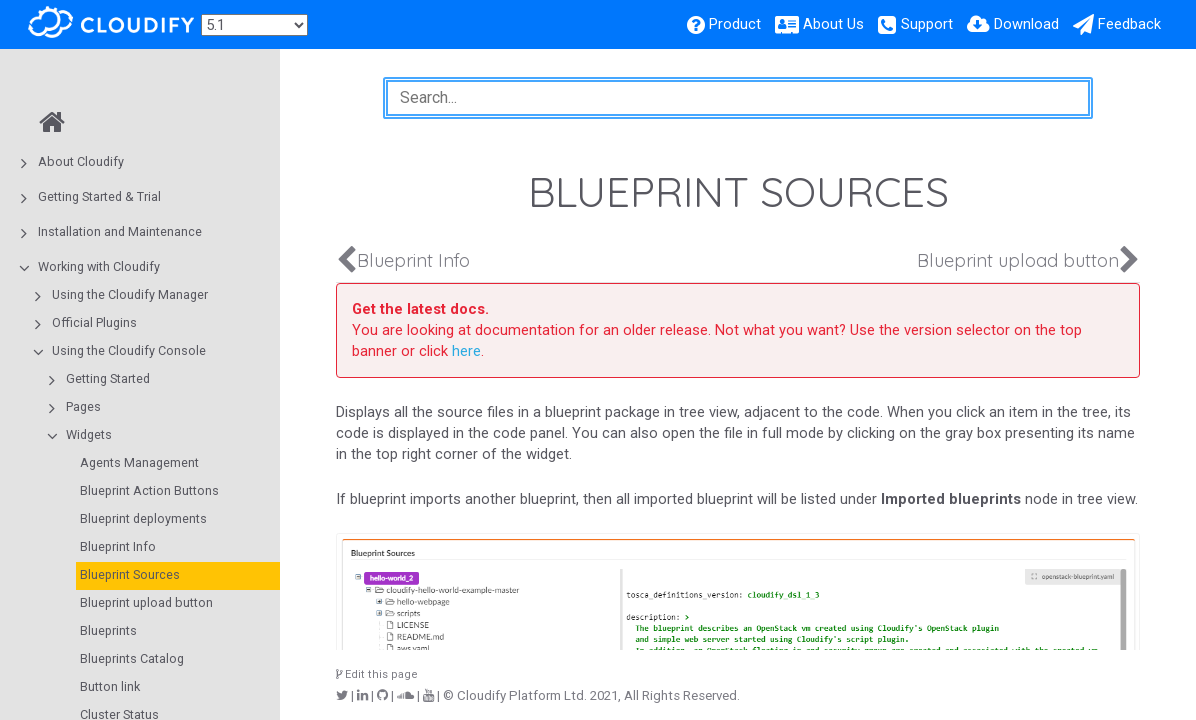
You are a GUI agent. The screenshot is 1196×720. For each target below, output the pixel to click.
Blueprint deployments (143, 518)
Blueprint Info (118, 546)
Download (1026, 24)
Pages (83, 406)
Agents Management (139, 462)
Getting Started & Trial (99, 196)
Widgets (89, 434)
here (466, 351)
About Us (833, 24)
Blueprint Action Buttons (149, 490)
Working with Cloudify (99, 266)
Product (735, 24)
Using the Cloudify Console (129, 350)
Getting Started (108, 378)
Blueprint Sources (130, 574)
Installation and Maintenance (120, 231)
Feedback (1129, 24)
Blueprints (108, 630)
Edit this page (377, 674)
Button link (110, 686)
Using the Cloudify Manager (130, 294)
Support (927, 24)
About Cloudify (81, 161)
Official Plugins (94, 322)
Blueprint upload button (146, 602)
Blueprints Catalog (132, 658)
